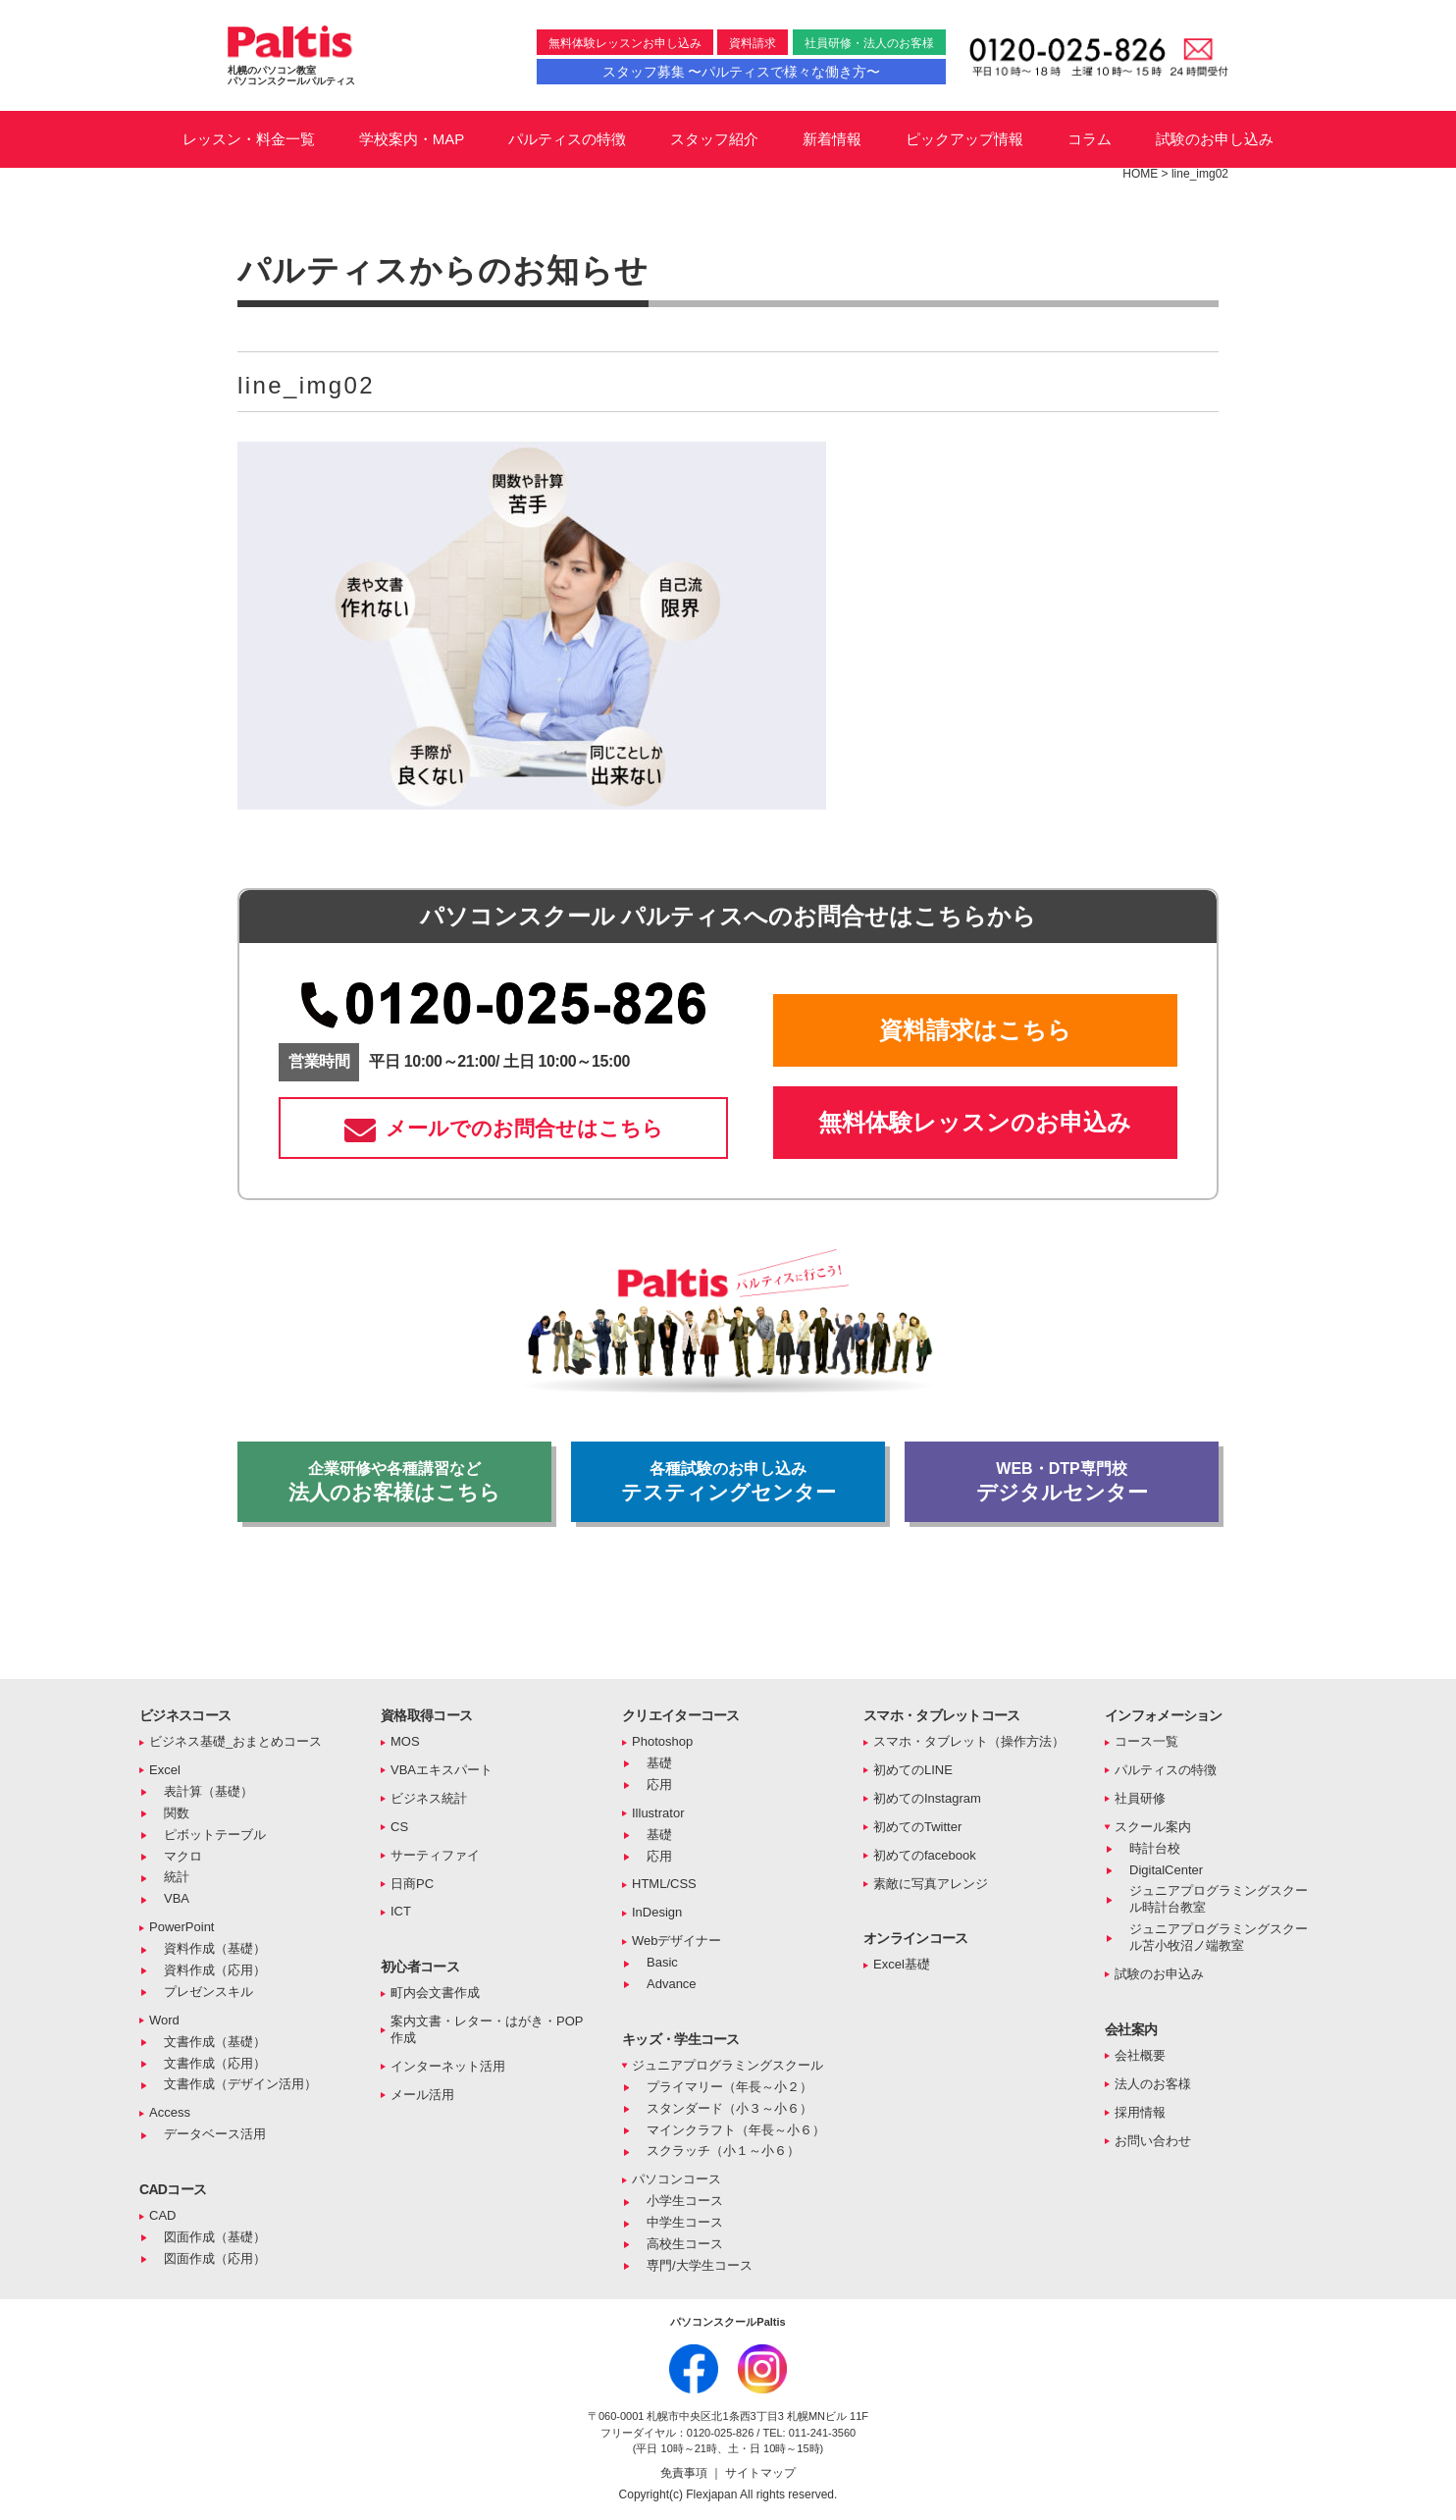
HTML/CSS (664, 1883)
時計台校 (1154, 1848)
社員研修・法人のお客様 (869, 43)
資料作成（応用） (215, 1970)
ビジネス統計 (428, 1798)
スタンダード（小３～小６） (729, 2108)
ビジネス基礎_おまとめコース (235, 1741)
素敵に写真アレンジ (930, 1883)
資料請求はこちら (975, 1030)
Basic (662, 1962)
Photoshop (662, 1741)
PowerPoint (181, 1926)
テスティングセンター (728, 1481)
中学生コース (685, 2222)
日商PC (412, 1883)
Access (169, 2112)
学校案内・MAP (412, 139)
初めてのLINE (913, 1769)
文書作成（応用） (215, 2063)
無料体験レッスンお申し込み (625, 43)
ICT (400, 1911)
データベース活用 (215, 2133)
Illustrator (658, 1813)
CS (399, 1826)
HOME (1140, 174)
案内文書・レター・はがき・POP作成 (486, 2029)
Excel (165, 1769)
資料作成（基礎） (215, 1948)
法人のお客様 (1153, 2083)
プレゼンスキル (208, 1991)
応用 (659, 1784)
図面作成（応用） (215, 2258)
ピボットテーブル (215, 1834)
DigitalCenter (1166, 1870)
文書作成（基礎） (215, 2041)
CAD (162, 2215)
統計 (176, 1876)
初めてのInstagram (927, 1798)
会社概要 (1140, 2055)
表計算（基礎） (208, 1791)
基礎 (659, 1763)
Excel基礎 (901, 1964)
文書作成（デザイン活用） (240, 2083)
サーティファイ (435, 1855)
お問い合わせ (1153, 2140)
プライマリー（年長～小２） (729, 2086)
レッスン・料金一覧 (248, 139)
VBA (176, 1898)
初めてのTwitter (917, 1826)
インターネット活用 (447, 2066)
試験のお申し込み (1215, 139)
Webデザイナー (677, 1940)
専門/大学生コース (700, 2265)
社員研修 (1140, 1798)
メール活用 (422, 2094)
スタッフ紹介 (714, 139)
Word (164, 2020)
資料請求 (752, 43)
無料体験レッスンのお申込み (974, 1122)
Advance (672, 1983)
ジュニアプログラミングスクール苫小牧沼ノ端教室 (1218, 1937)
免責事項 (685, 2473)
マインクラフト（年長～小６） (736, 2130)
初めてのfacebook (924, 1855)
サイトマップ (760, 2473)
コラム (1089, 139)
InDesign (657, 1912)
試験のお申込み (1159, 1974)
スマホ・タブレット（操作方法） (969, 1741)
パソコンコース (676, 2179)
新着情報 (832, 139)
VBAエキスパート (441, 1769)
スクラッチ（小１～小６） (723, 2150)
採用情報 (1140, 2112)
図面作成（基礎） (215, 2237)
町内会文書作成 (435, 1992)
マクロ (183, 1856)
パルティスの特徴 (567, 139)
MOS (405, 1741)
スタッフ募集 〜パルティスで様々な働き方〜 (741, 71)
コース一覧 (1146, 1741)
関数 (176, 1813)
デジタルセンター (1061, 1481)
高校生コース (685, 2243)
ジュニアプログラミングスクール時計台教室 (1218, 1899)
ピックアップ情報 (964, 139)
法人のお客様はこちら (394, 1481)
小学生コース (685, 2200)
